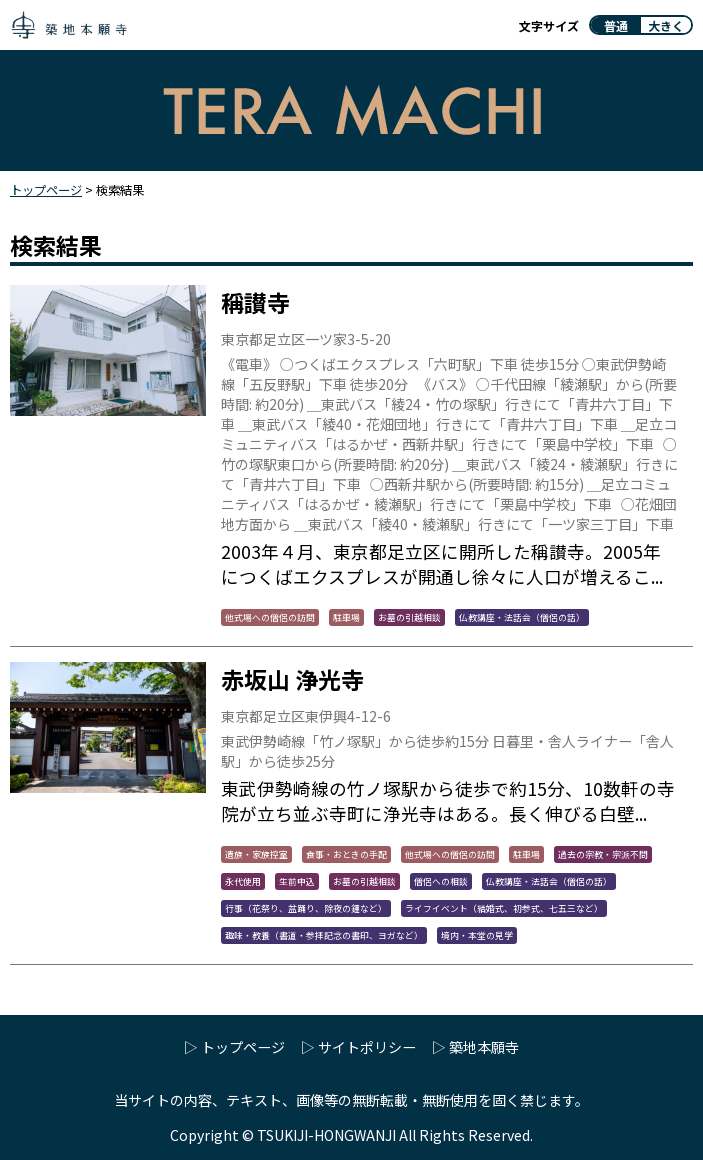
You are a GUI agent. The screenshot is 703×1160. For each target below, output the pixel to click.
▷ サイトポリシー (358, 1047)
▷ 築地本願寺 (475, 1047)
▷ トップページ (234, 1047)
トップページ (46, 190)
